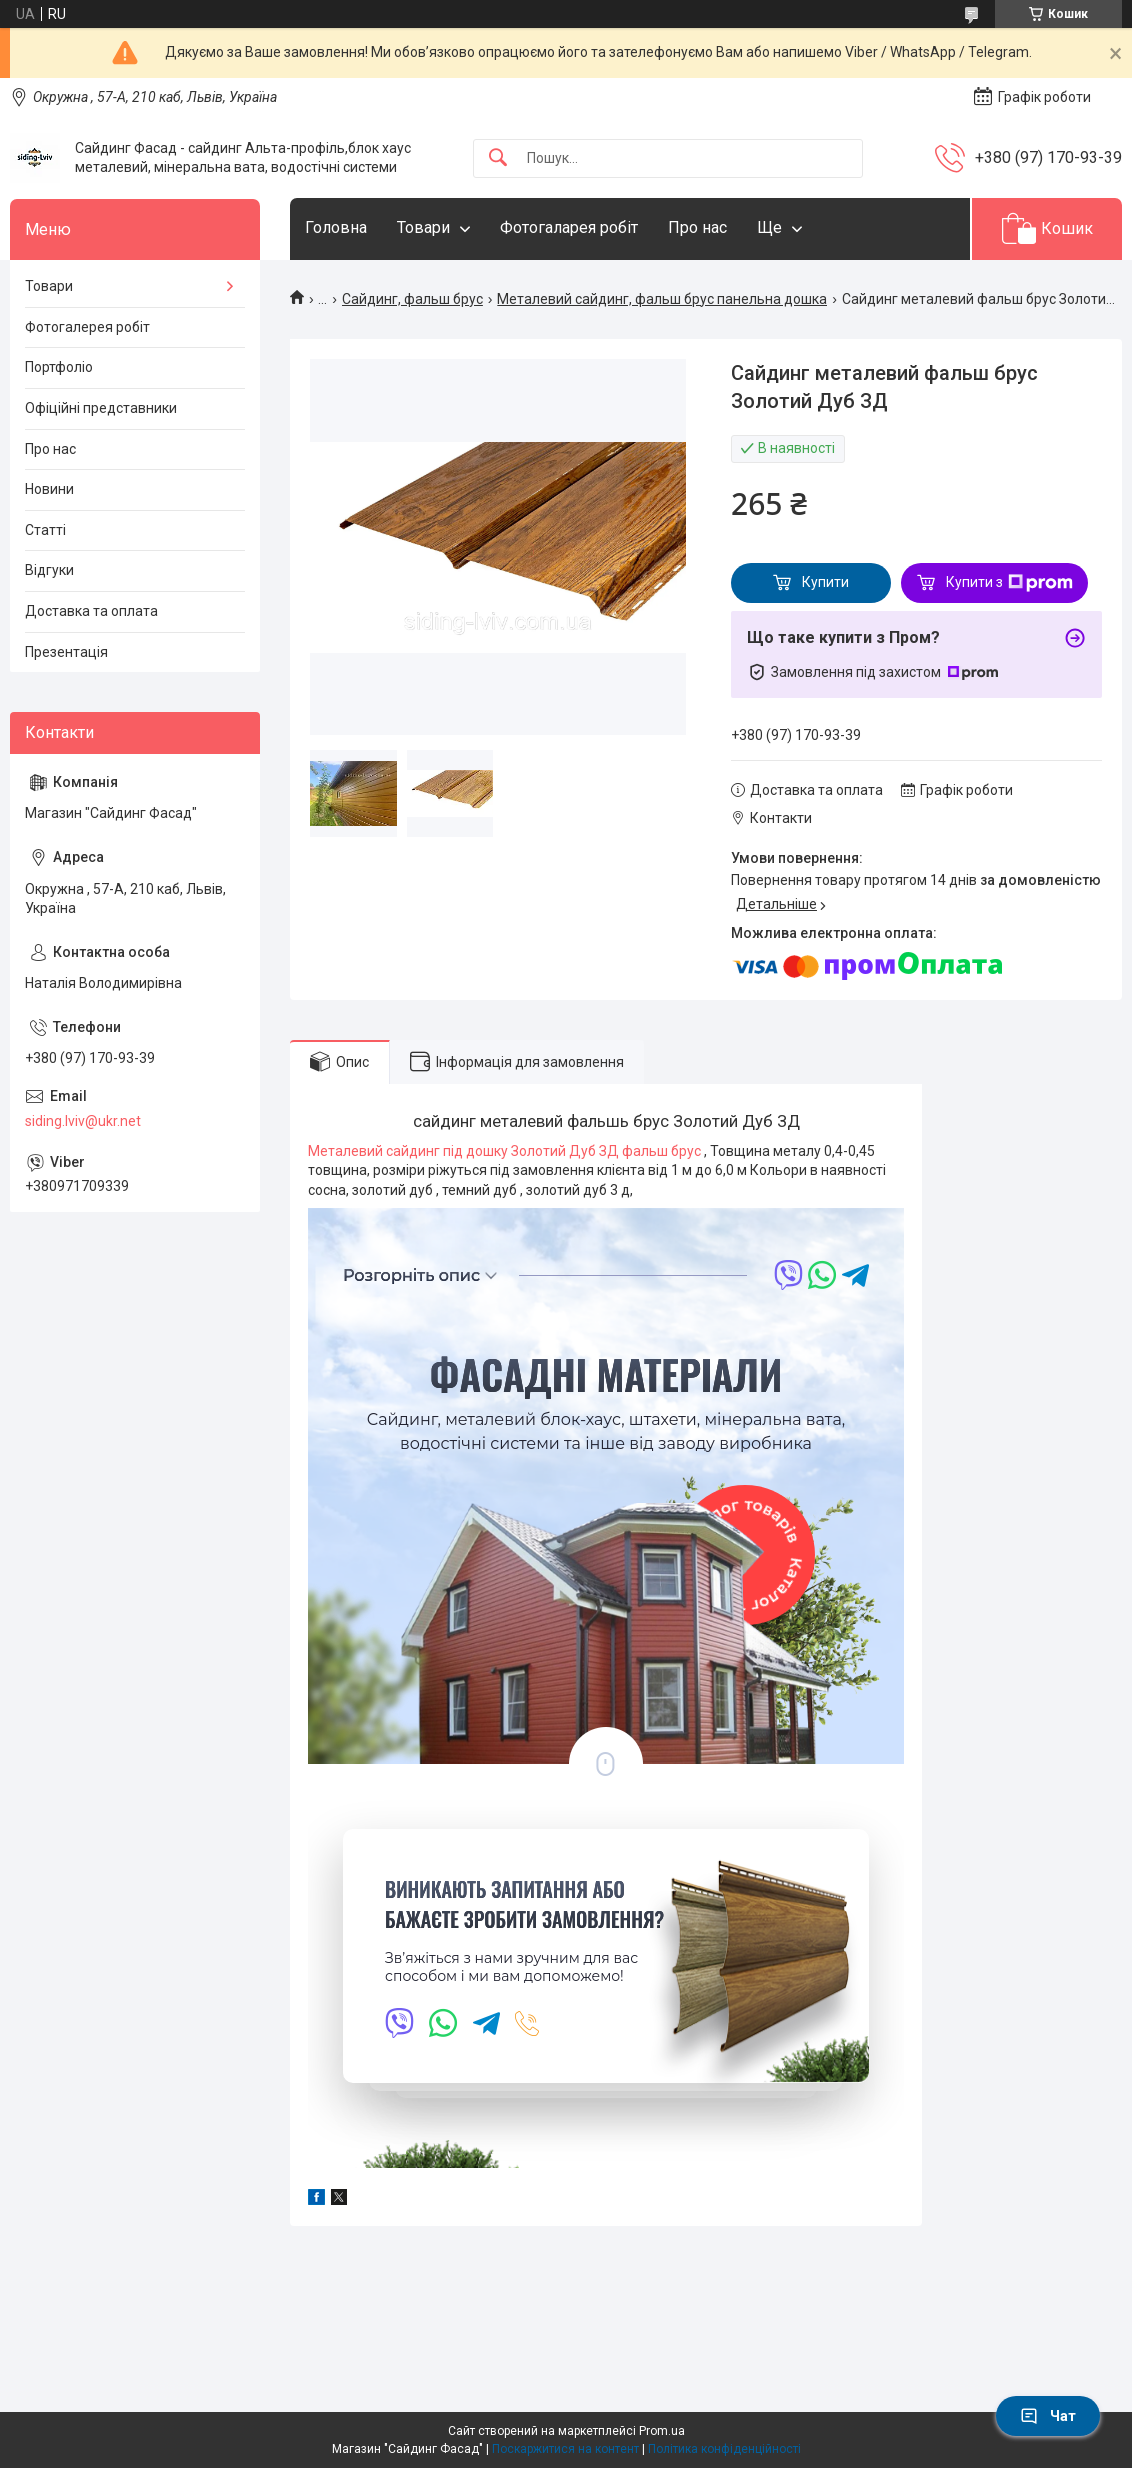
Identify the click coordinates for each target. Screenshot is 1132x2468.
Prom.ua (662, 2431)
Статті (45, 530)
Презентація (66, 652)
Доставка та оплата (91, 611)
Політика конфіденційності (724, 2449)
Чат (1048, 2416)
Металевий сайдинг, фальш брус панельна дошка (662, 299)
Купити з (1009, 583)
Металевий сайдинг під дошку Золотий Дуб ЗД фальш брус (506, 1151)
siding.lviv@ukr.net (83, 1121)
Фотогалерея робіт (87, 327)
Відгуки (49, 570)
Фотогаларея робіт (569, 227)
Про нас (697, 227)
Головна (336, 227)
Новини (49, 489)
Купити (825, 582)
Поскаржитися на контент (565, 2449)
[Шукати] (498, 158)
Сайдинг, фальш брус (412, 299)
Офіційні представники (101, 408)
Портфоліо (59, 367)
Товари (423, 227)
